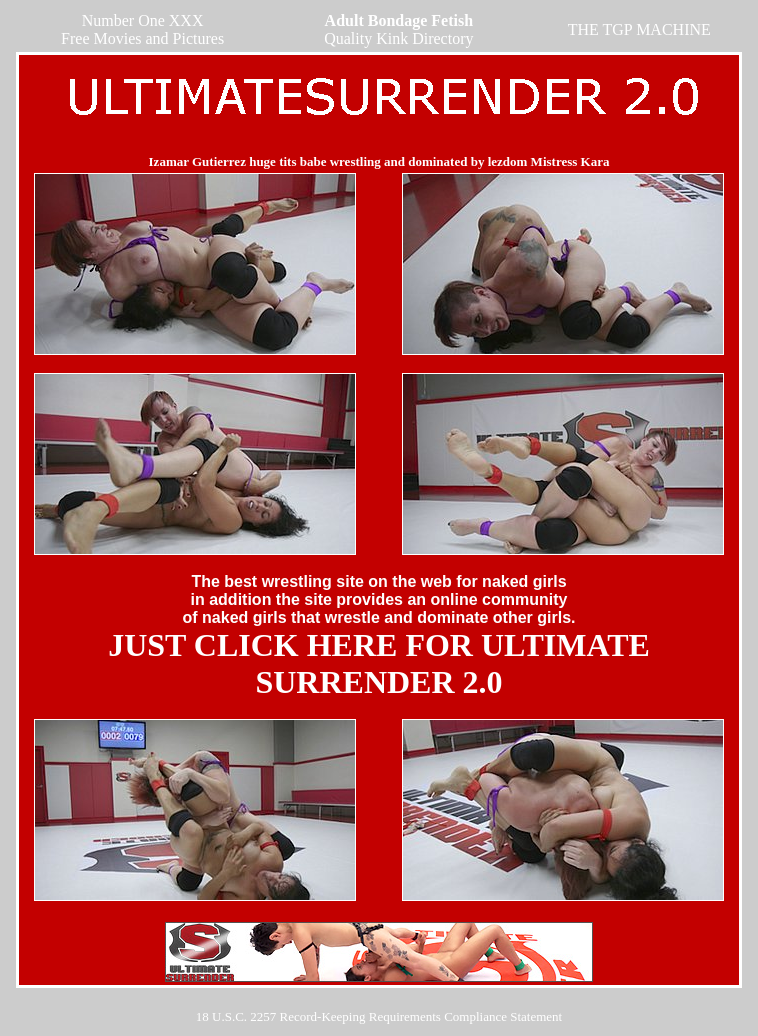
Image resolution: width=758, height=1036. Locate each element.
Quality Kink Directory (398, 29)
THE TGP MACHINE (639, 29)
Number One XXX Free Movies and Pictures (142, 29)
